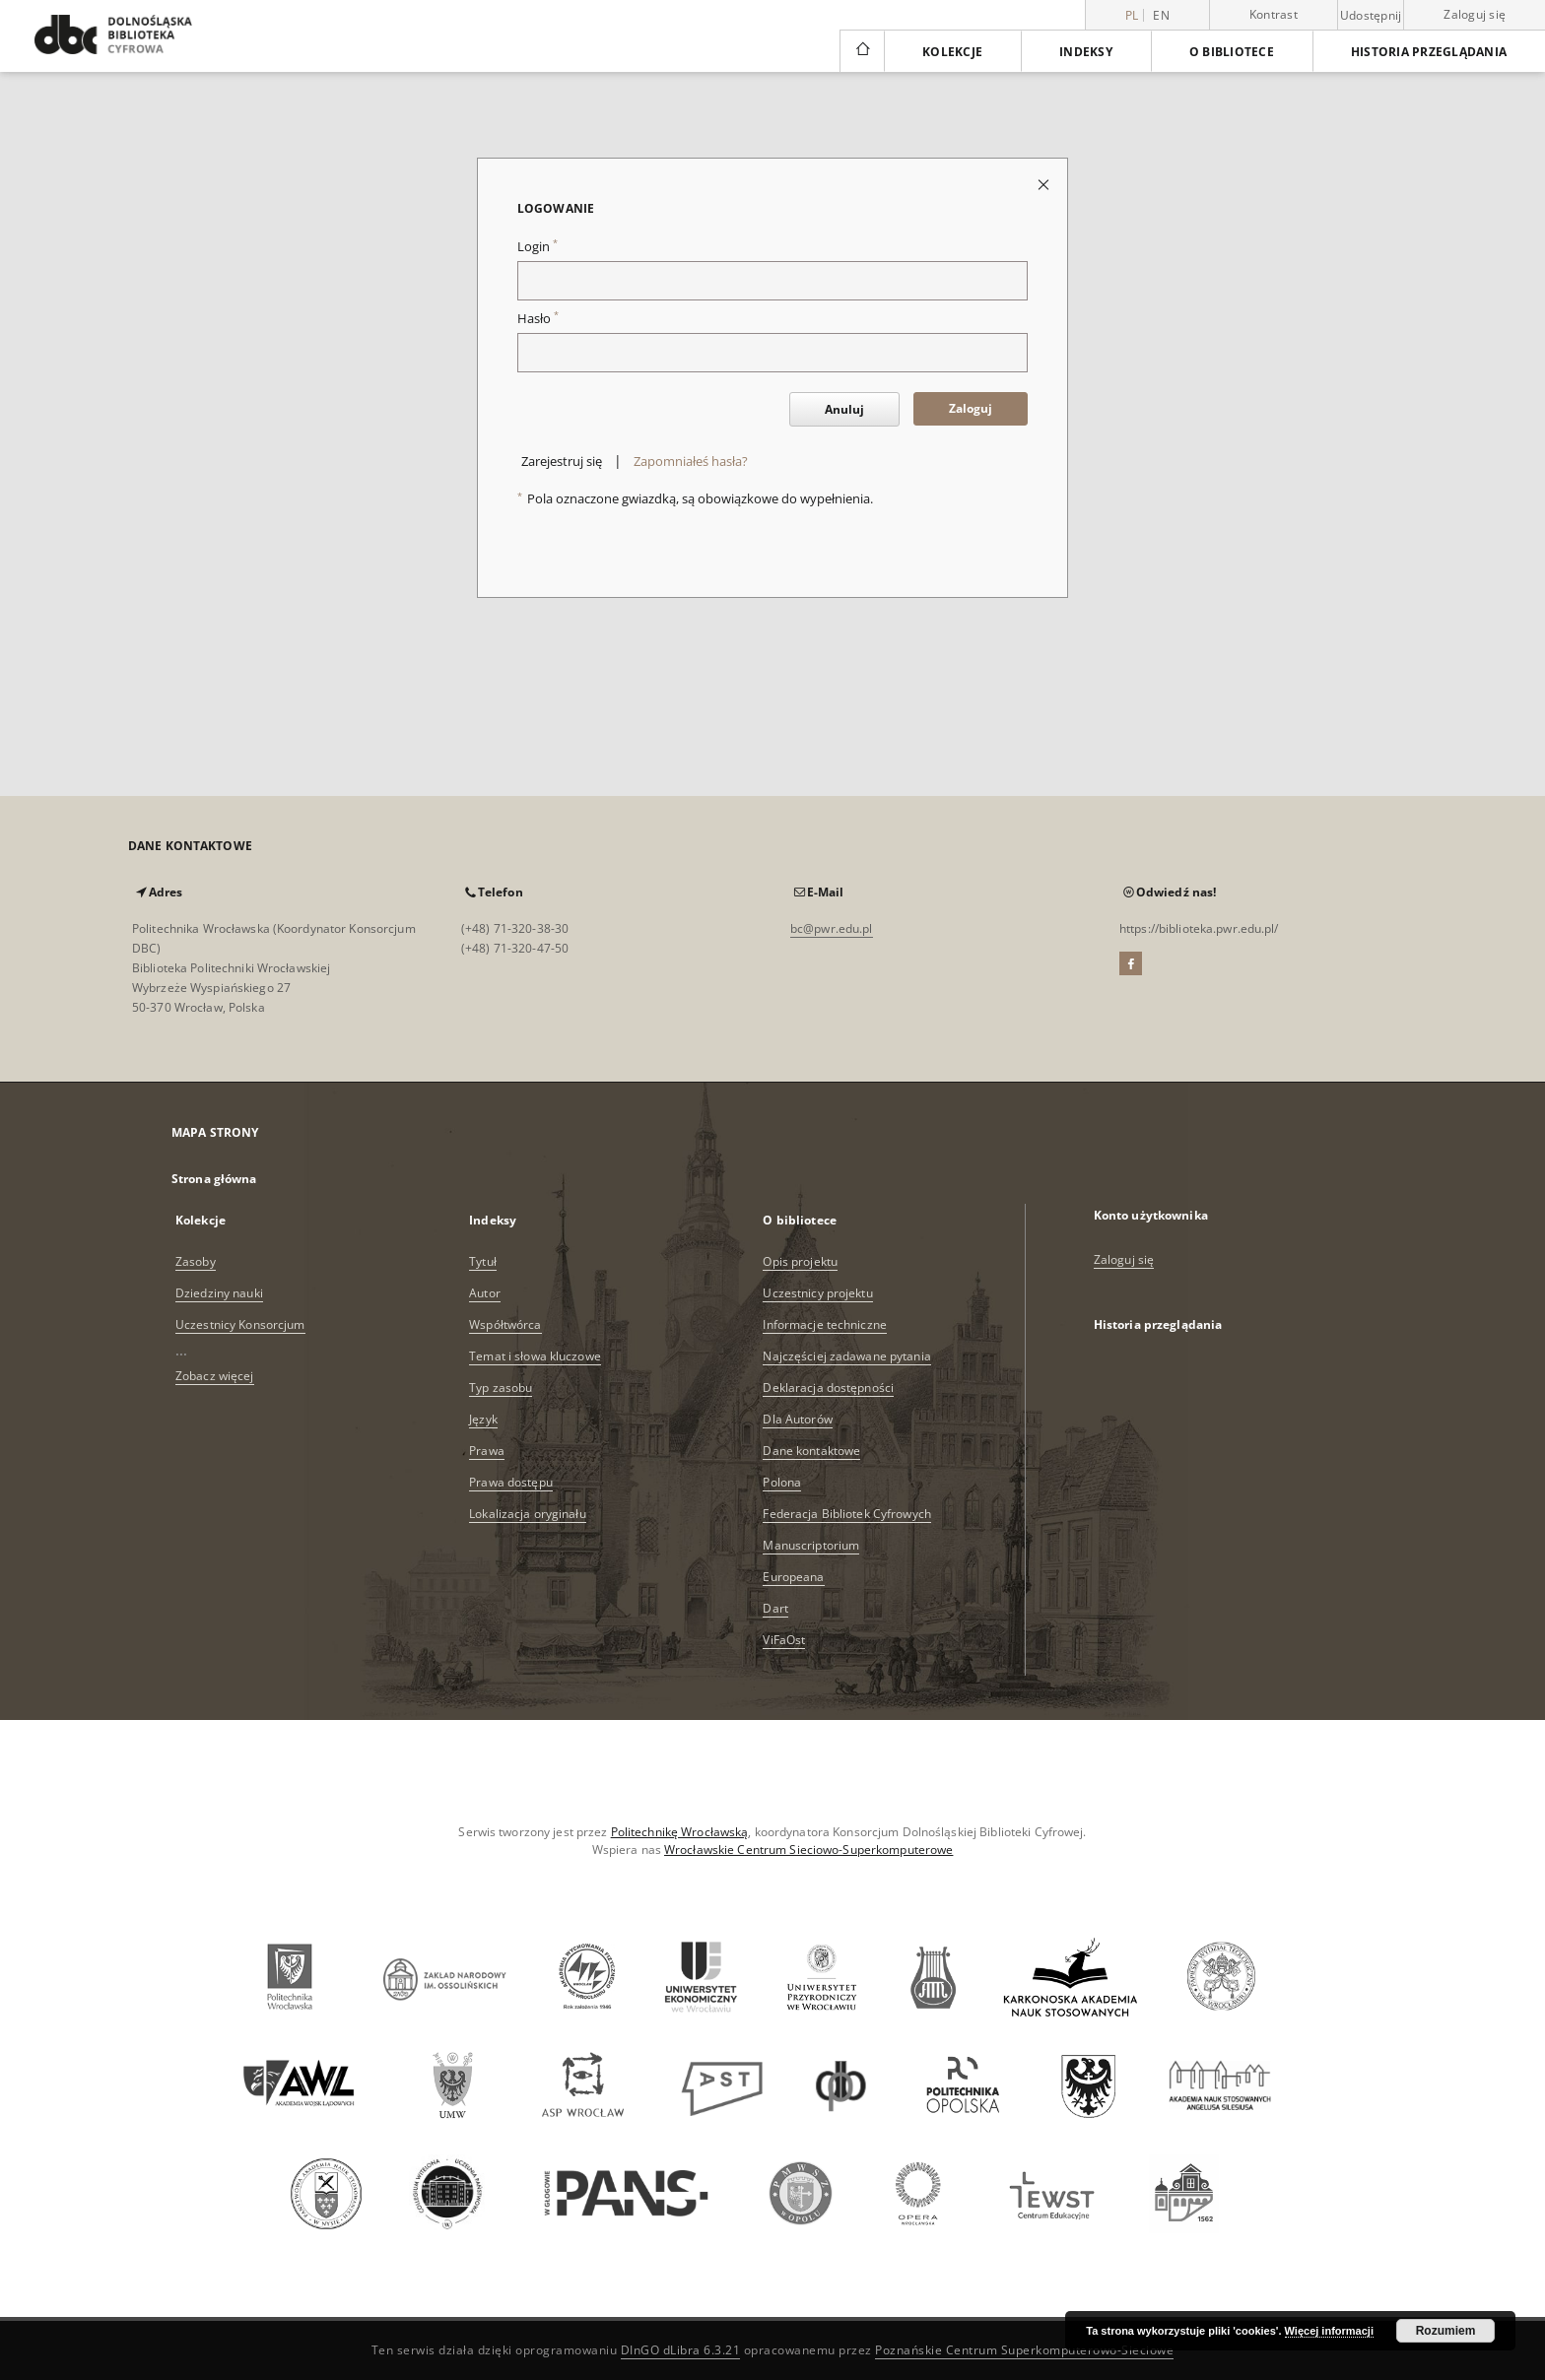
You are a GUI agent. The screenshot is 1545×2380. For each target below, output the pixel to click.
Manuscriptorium (811, 1545)
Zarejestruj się (561, 461)
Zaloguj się (1475, 14)
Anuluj (844, 409)
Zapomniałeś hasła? (691, 461)
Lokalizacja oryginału (527, 1513)
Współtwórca (505, 1324)
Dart (775, 1608)
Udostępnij (1371, 16)
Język (483, 1419)
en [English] (1161, 15)
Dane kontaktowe (811, 1450)
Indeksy (1085, 51)
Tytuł (483, 1261)
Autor (485, 1293)
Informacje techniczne (825, 1324)
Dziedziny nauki (219, 1293)
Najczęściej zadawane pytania (846, 1356)
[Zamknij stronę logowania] (1045, 183)
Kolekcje (952, 51)
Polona (782, 1482)
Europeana (793, 1576)
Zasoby (195, 1261)
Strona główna (214, 1178)
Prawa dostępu (511, 1482)
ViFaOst (784, 1639)
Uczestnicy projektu (817, 1293)
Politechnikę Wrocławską (680, 1831)
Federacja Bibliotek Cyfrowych (846, 1513)
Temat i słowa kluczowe (535, 1356)
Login (537, 246)
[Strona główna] (862, 51)
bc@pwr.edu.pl (831, 928)
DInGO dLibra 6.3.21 (681, 2350)
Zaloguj (970, 408)
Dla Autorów (797, 1419)
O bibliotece (1231, 51)
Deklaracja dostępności (828, 1387)
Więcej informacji (1329, 2331)
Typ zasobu (500, 1387)
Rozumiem (1446, 2331)
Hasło (538, 318)
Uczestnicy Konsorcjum (240, 1324)
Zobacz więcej (214, 1375)
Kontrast (1273, 14)
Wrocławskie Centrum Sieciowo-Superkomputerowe (808, 1849)
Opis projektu (800, 1261)
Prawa (486, 1450)
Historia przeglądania (1429, 51)
